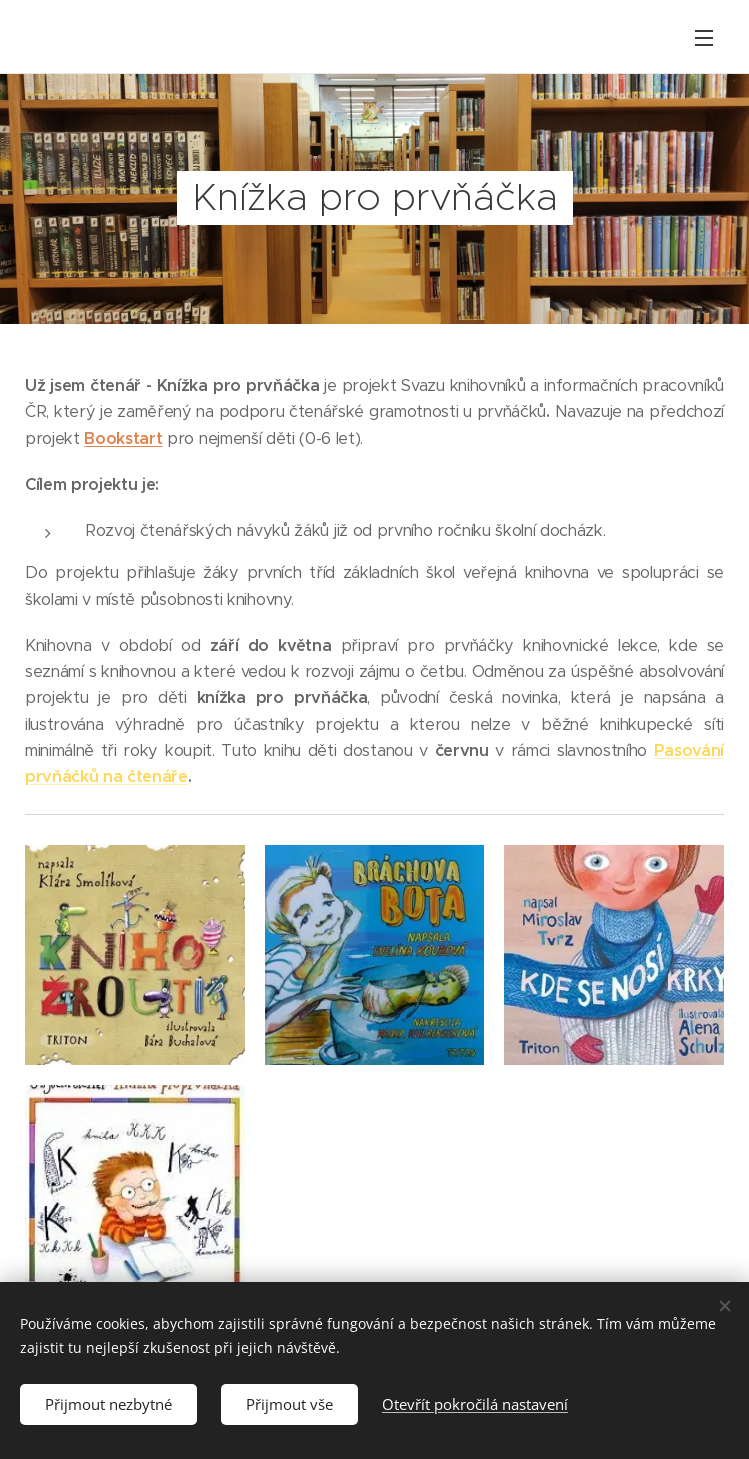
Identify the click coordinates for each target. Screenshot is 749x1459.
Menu (704, 38)
